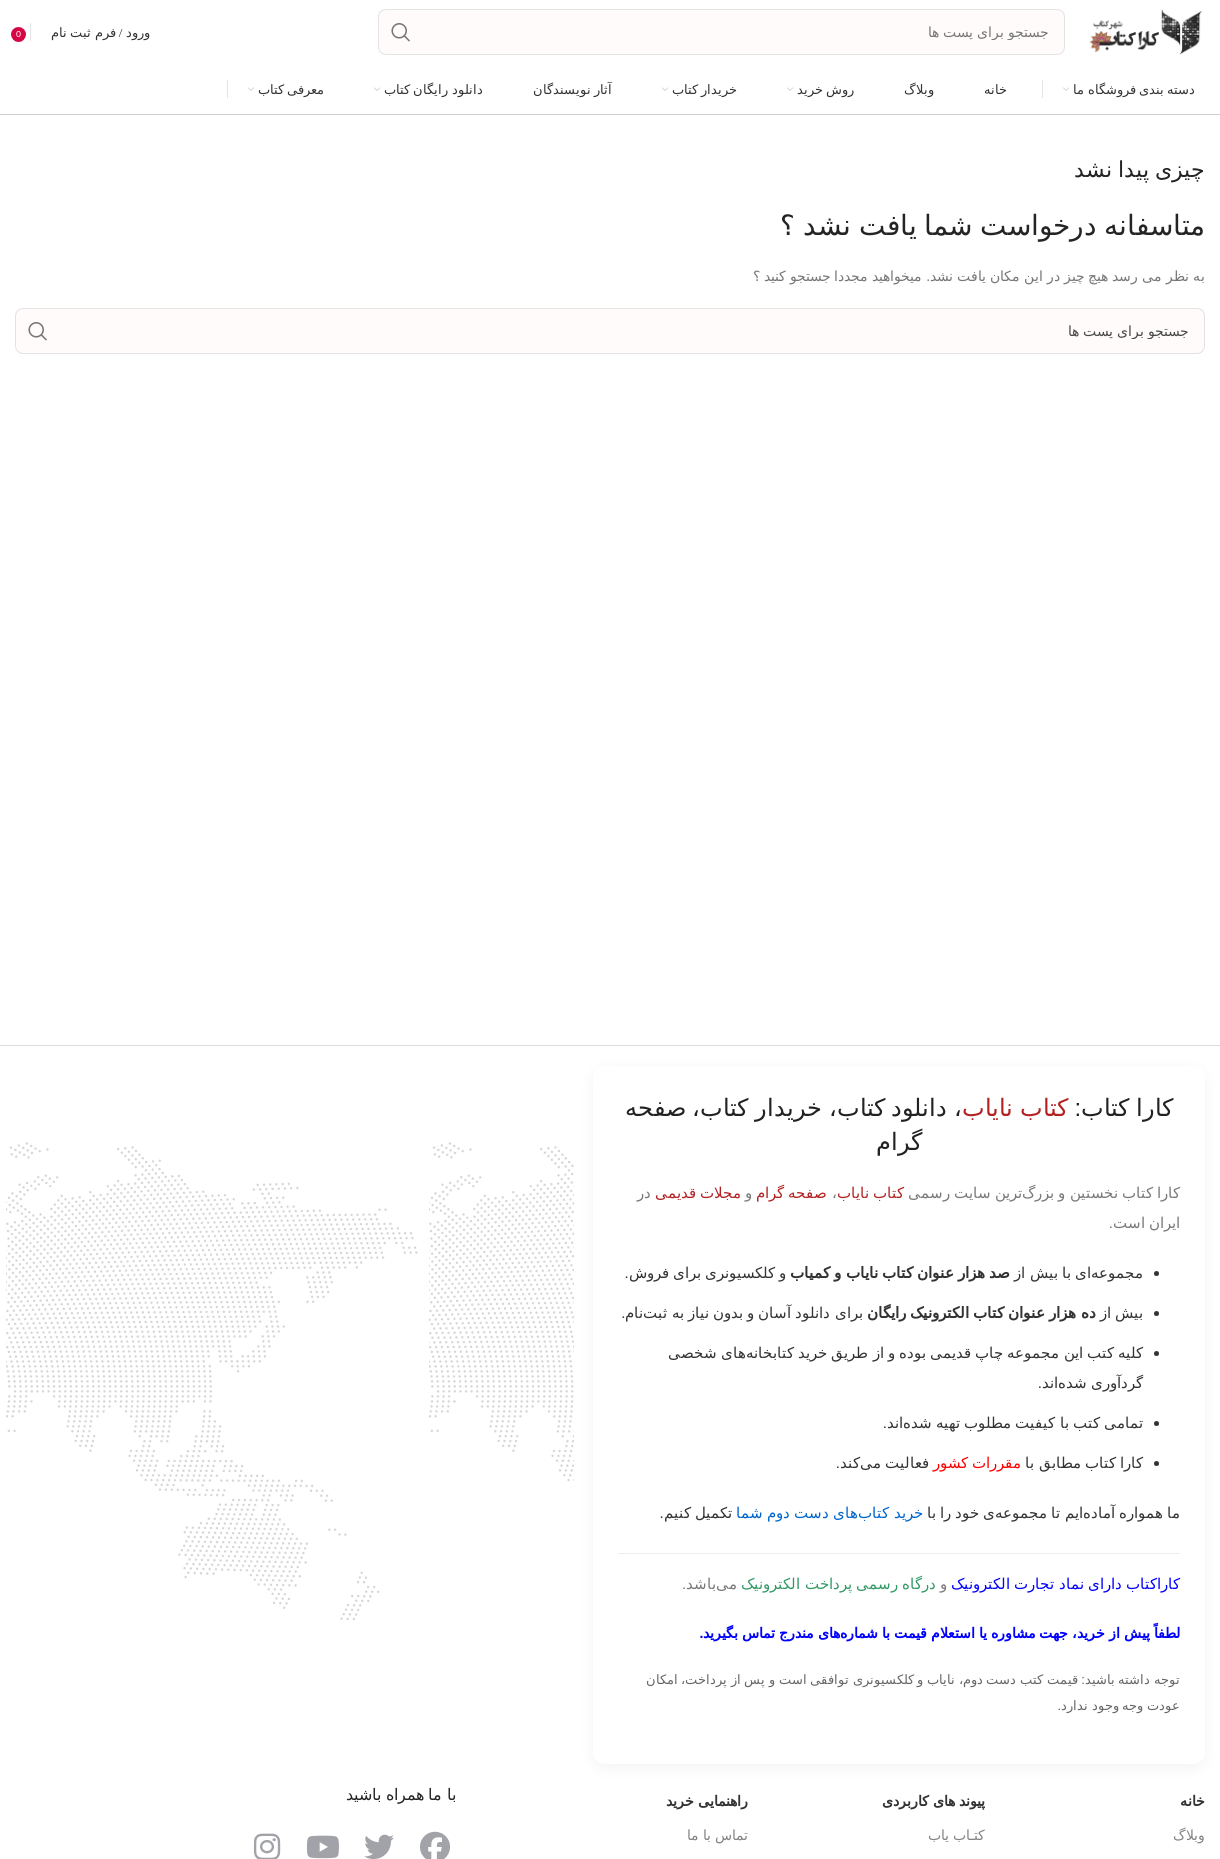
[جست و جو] (721, 38)
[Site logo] (1145, 36)
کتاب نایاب (870, 1203)
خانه (1192, 1812)
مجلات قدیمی (698, 1203)
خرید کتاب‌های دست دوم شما (829, 1523)
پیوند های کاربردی (933, 1812)
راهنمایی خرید (707, 1812)
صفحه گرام (791, 1203)
